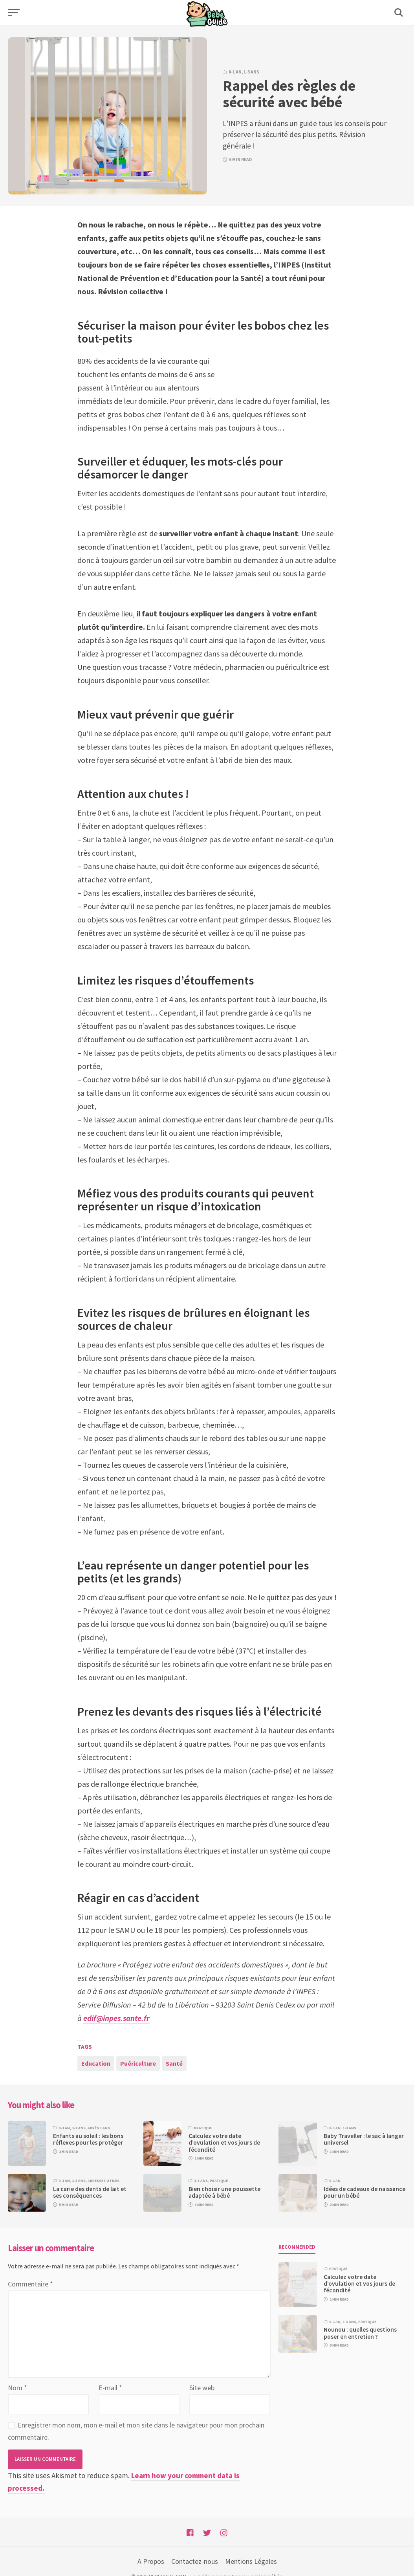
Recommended (296, 2247)
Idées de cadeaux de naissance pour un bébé (364, 2192)
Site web (201, 2387)
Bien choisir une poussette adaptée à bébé (224, 2192)
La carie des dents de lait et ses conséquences (89, 2192)
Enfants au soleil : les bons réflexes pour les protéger (88, 2139)
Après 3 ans (99, 2128)
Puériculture (138, 2063)
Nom (17, 2387)
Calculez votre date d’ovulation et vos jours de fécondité (224, 2142)
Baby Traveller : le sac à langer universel (364, 2139)
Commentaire (30, 2283)
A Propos (150, 2561)
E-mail (110, 2387)
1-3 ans (251, 72)
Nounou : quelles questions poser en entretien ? (360, 2333)
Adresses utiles (103, 2180)
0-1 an (235, 72)
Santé (174, 2063)
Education (95, 2063)
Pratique (203, 2128)
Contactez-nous (194, 2561)
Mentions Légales (251, 2561)
